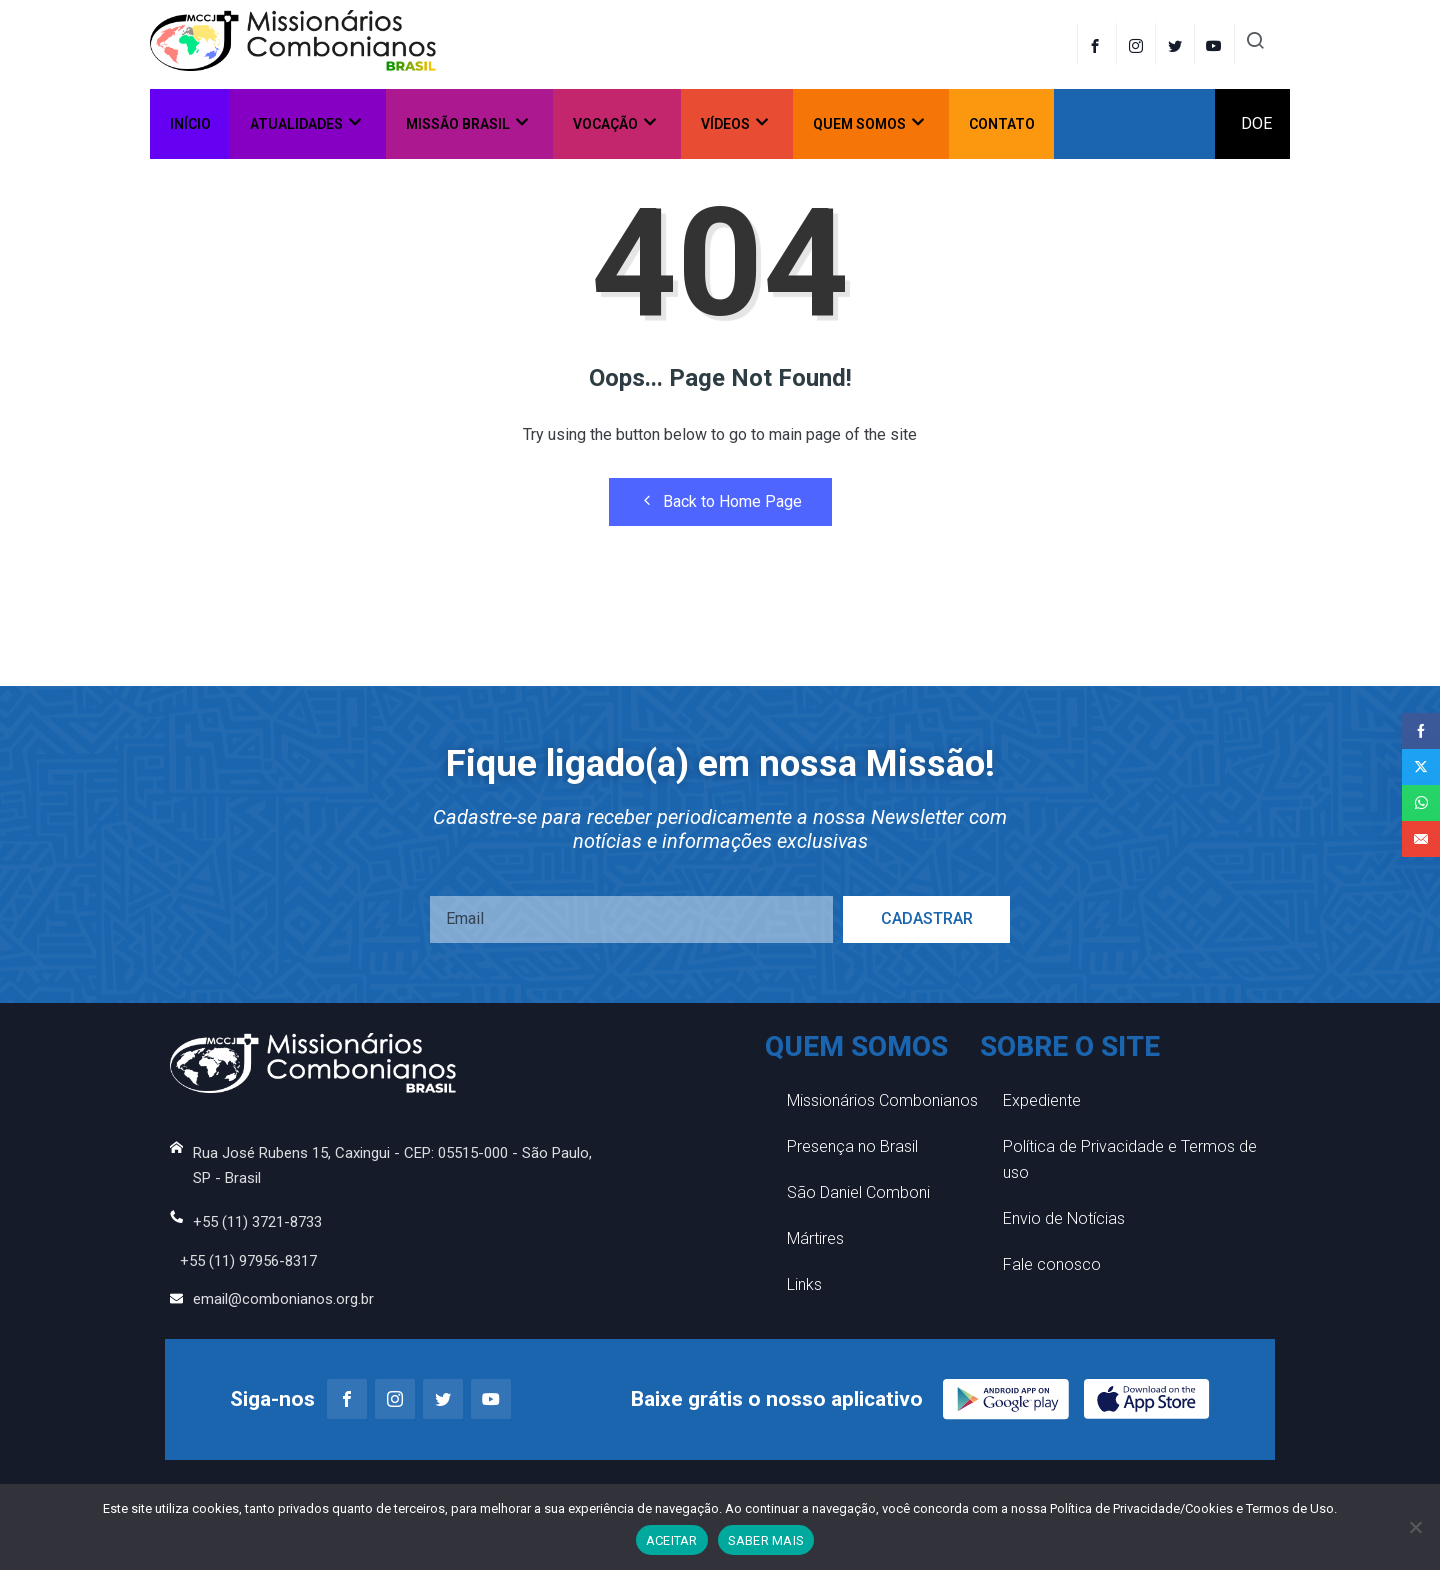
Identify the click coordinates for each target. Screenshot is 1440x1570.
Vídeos (734, 123)
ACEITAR (672, 1540)
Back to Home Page (720, 501)
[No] (1415, 1527)
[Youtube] (491, 1399)
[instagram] (1138, 44)
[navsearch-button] (1255, 44)
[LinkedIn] (1216, 44)
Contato (1002, 124)
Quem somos (868, 123)
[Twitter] (1177, 44)
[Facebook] (1097, 44)
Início (190, 124)
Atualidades (305, 123)
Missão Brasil (467, 123)
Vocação (614, 123)
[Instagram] (395, 1399)
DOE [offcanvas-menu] (1256, 123)
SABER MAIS (766, 1540)
